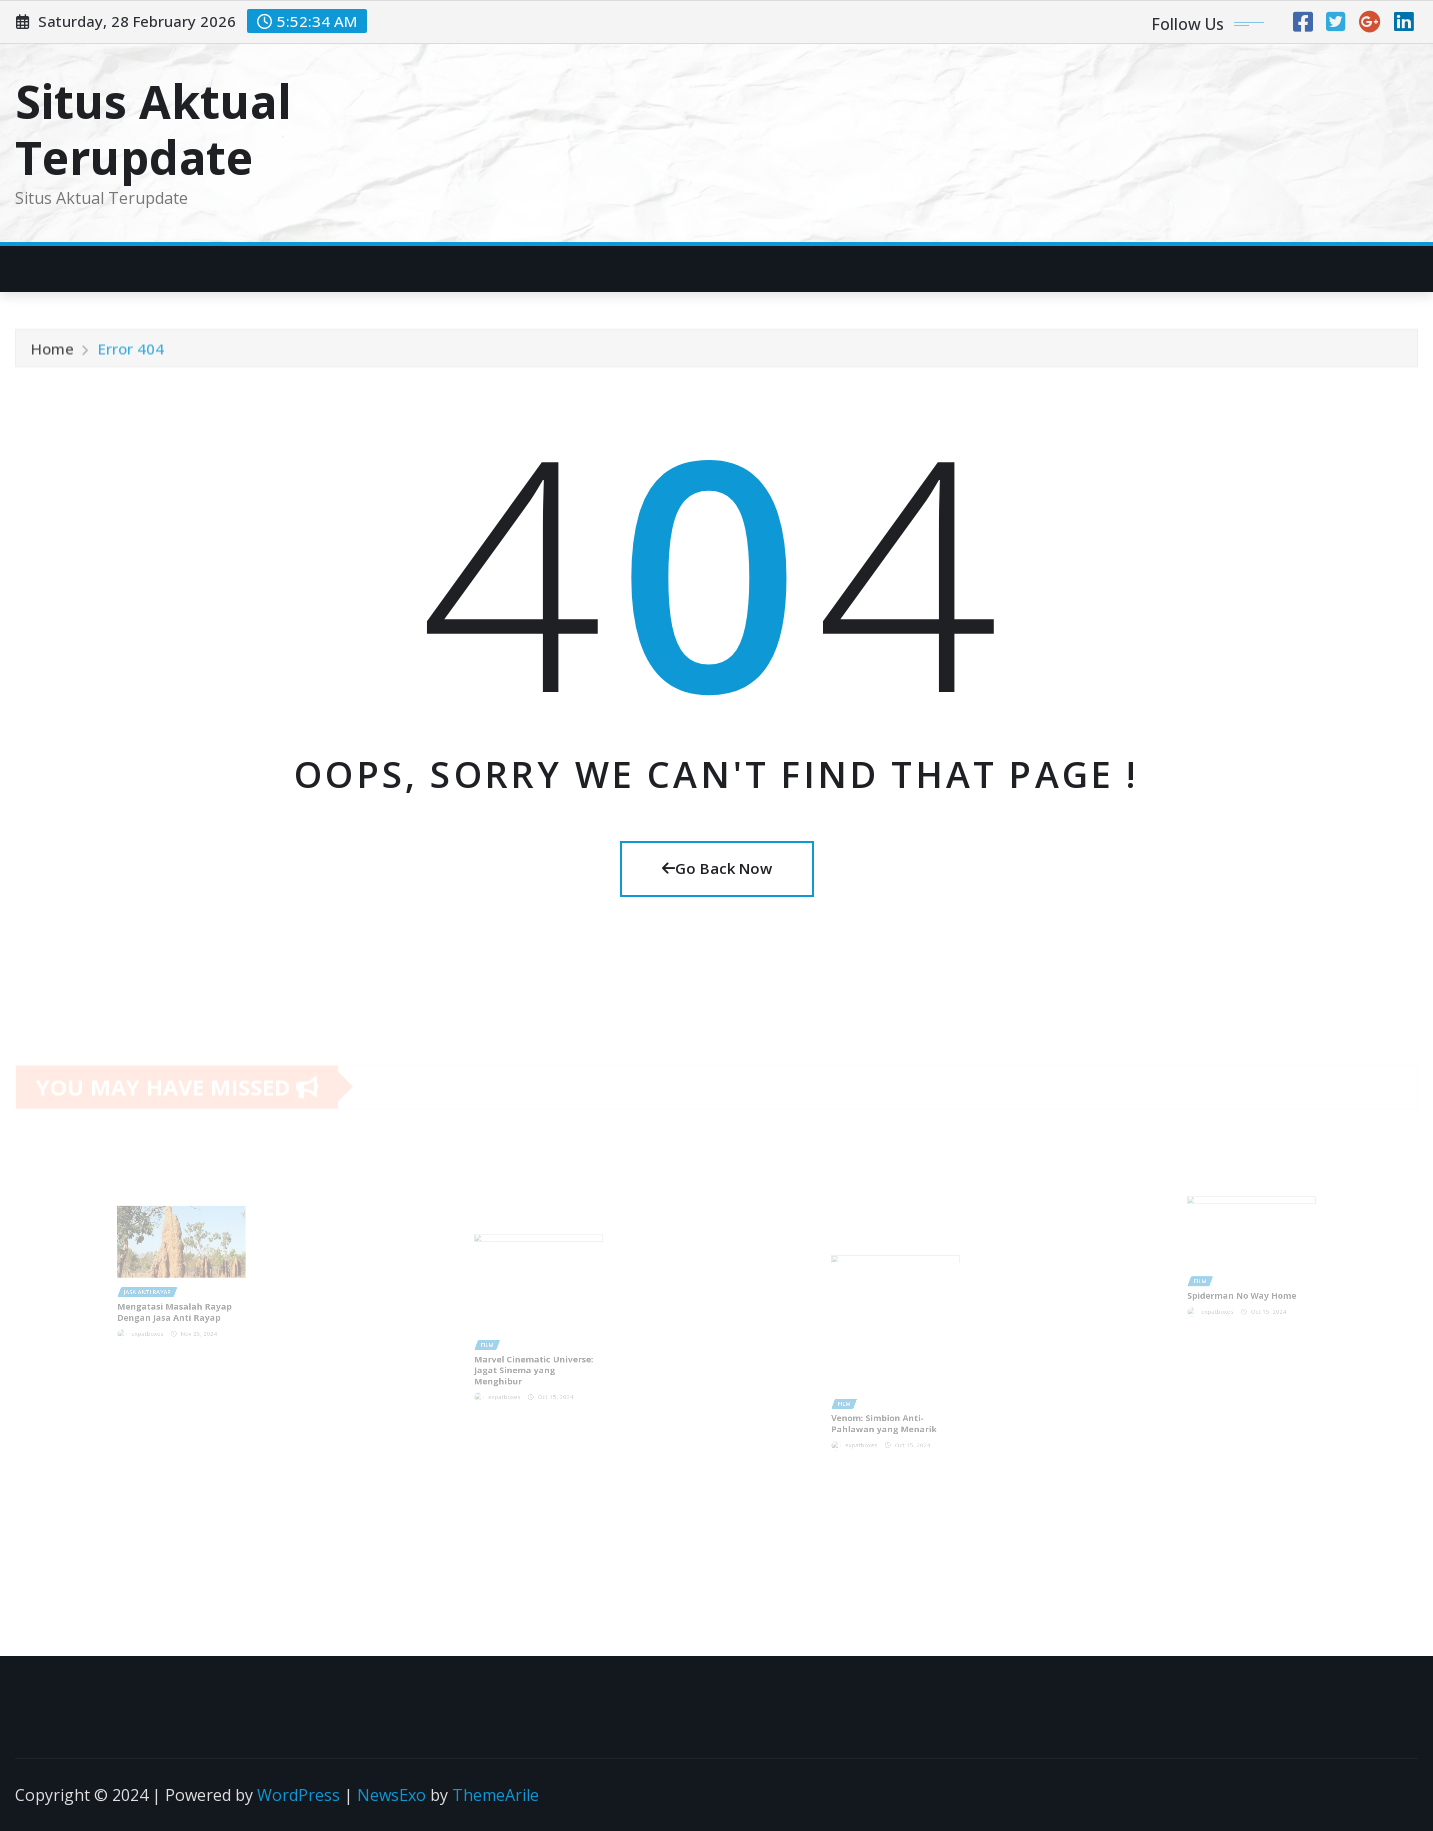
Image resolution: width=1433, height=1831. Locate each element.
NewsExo (391, 1795)
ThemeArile (495, 1795)
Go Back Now (717, 868)
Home (52, 353)
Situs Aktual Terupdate (153, 128)
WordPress (298, 1795)
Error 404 (131, 353)
